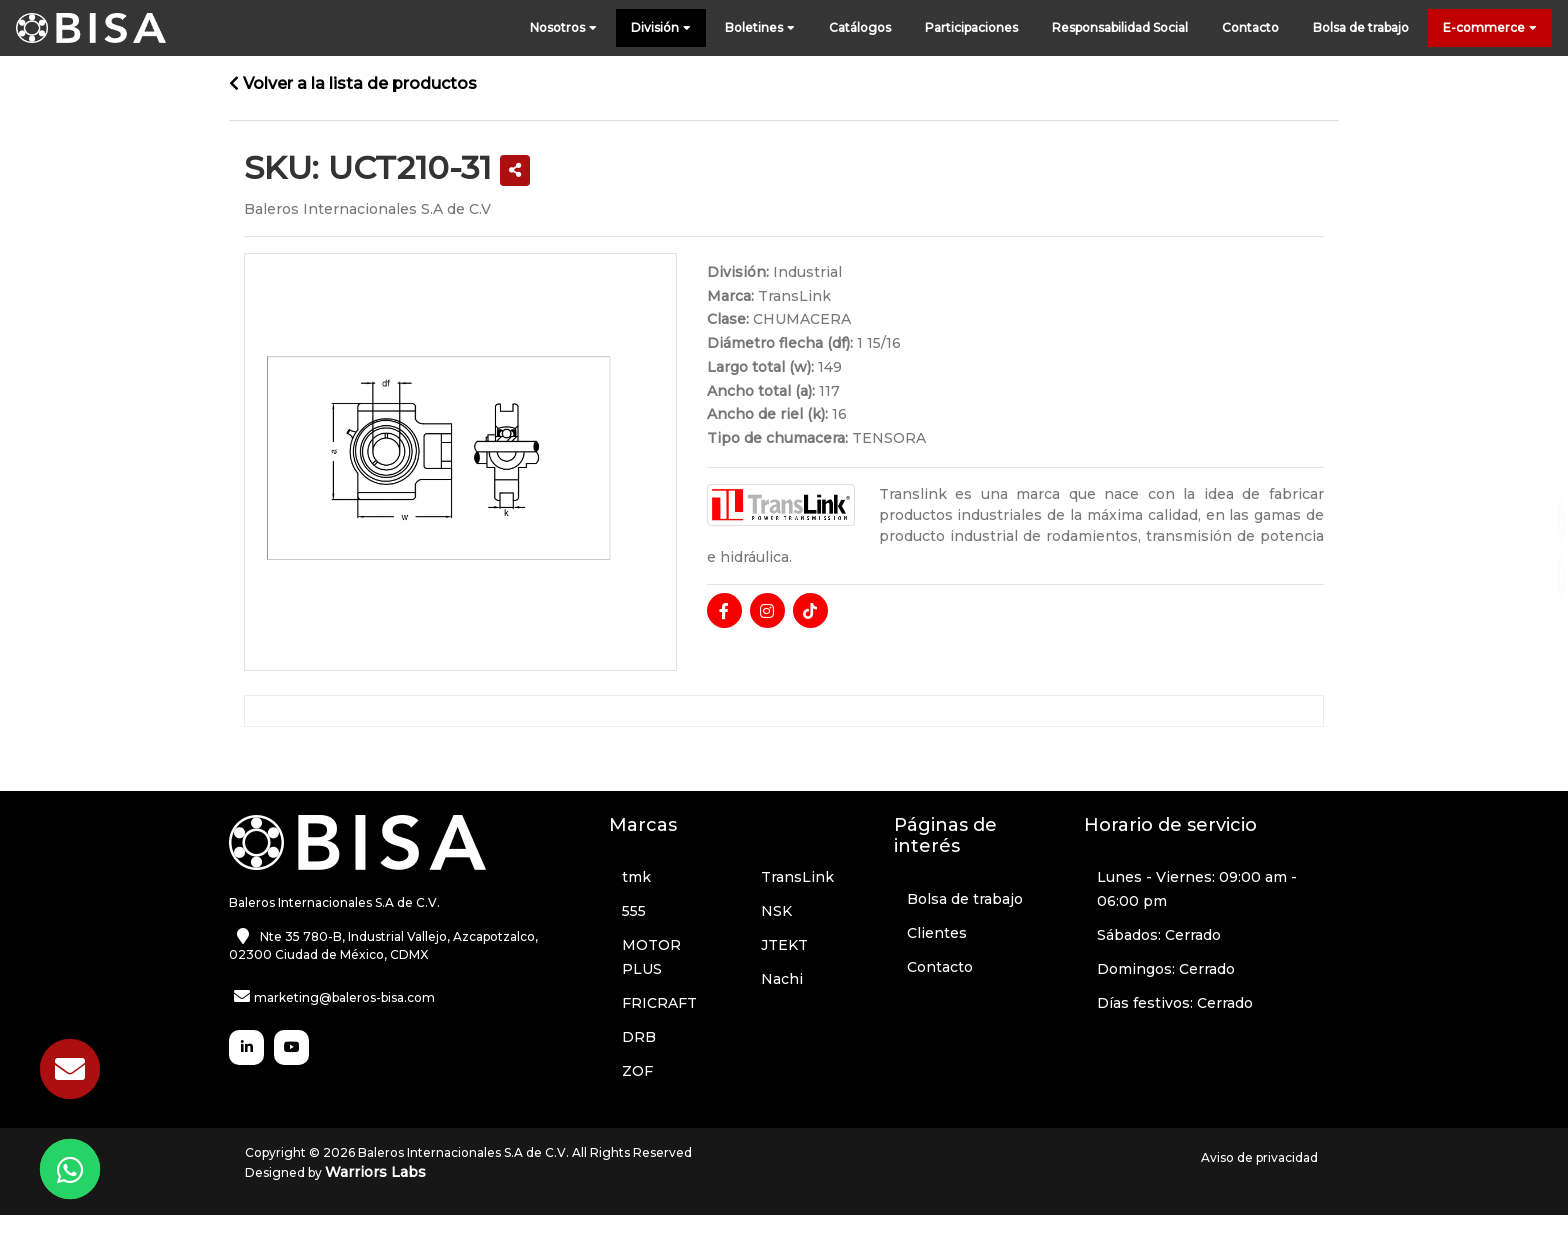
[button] (515, 170)
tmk (636, 877)
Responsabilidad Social (1120, 27)
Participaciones (971, 27)
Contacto (1250, 27)
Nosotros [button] (563, 28)
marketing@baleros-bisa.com (344, 997)
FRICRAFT (659, 1003)
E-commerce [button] (1490, 28)
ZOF (637, 1071)
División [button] (661, 28)
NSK (776, 911)
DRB (639, 1037)
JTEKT (784, 945)
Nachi (782, 979)
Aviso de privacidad (1259, 1157)
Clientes (937, 933)
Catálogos (860, 27)
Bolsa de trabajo (1361, 27)
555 (634, 911)
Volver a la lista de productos (353, 83)
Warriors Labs (375, 1172)
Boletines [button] (760, 28)
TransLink (797, 877)
